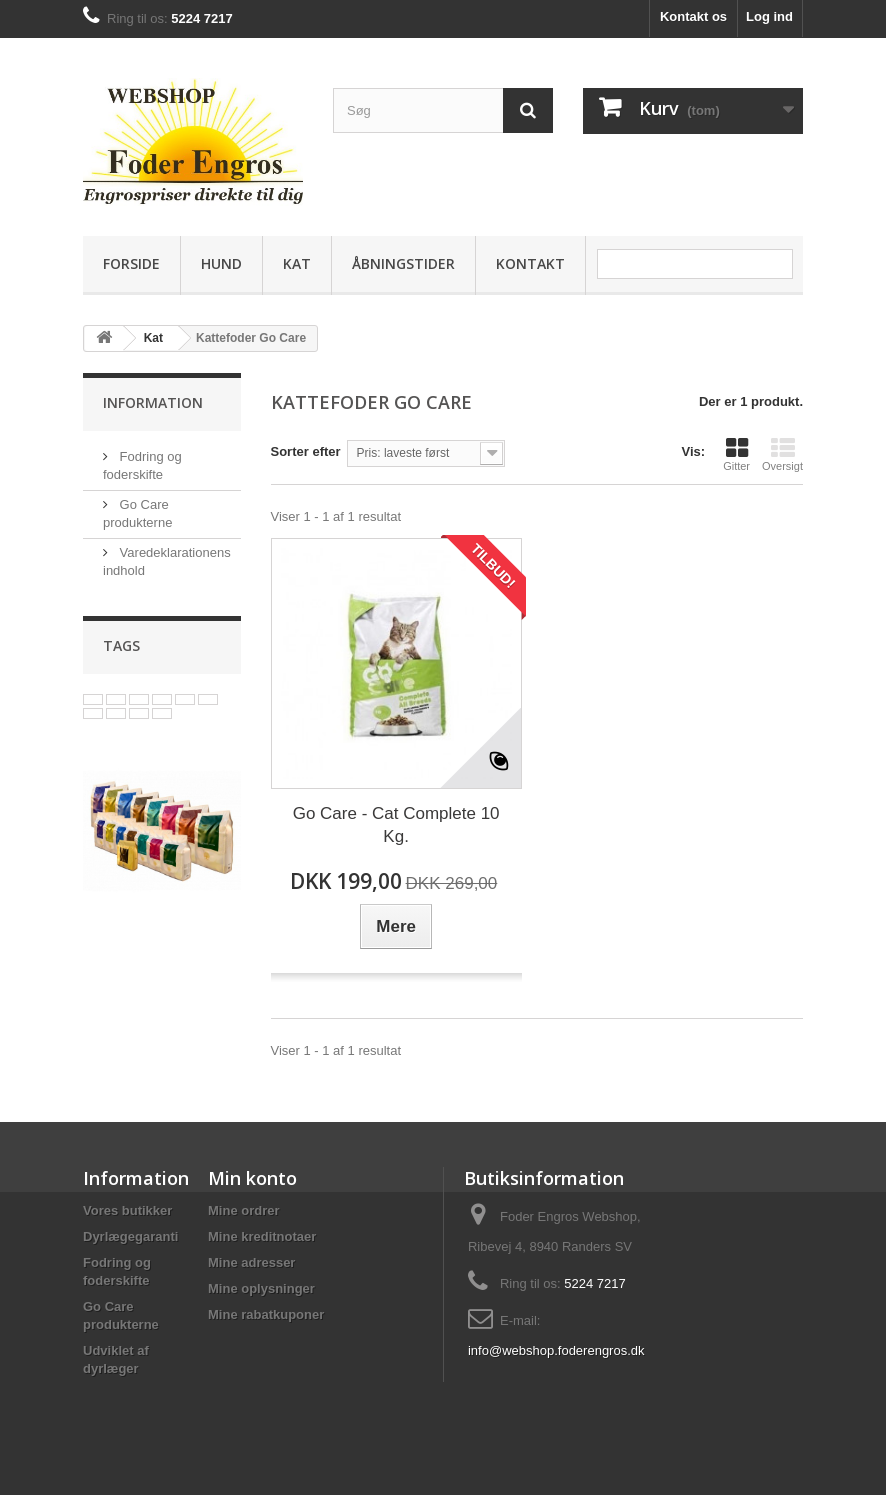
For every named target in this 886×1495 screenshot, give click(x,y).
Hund (221, 263)
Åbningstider (403, 263)
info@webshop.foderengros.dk (556, 1350)
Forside (131, 263)
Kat (297, 263)
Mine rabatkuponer (266, 1314)
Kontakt (530, 263)
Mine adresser (251, 1262)
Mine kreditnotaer (262, 1236)
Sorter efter (306, 451)
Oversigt (782, 454)
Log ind (769, 16)
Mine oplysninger (261, 1288)
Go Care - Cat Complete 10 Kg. (396, 825)
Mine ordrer (244, 1210)
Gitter (736, 454)
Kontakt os (693, 16)
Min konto (252, 1178)
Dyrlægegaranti (130, 1236)
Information (153, 402)
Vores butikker (127, 1210)
